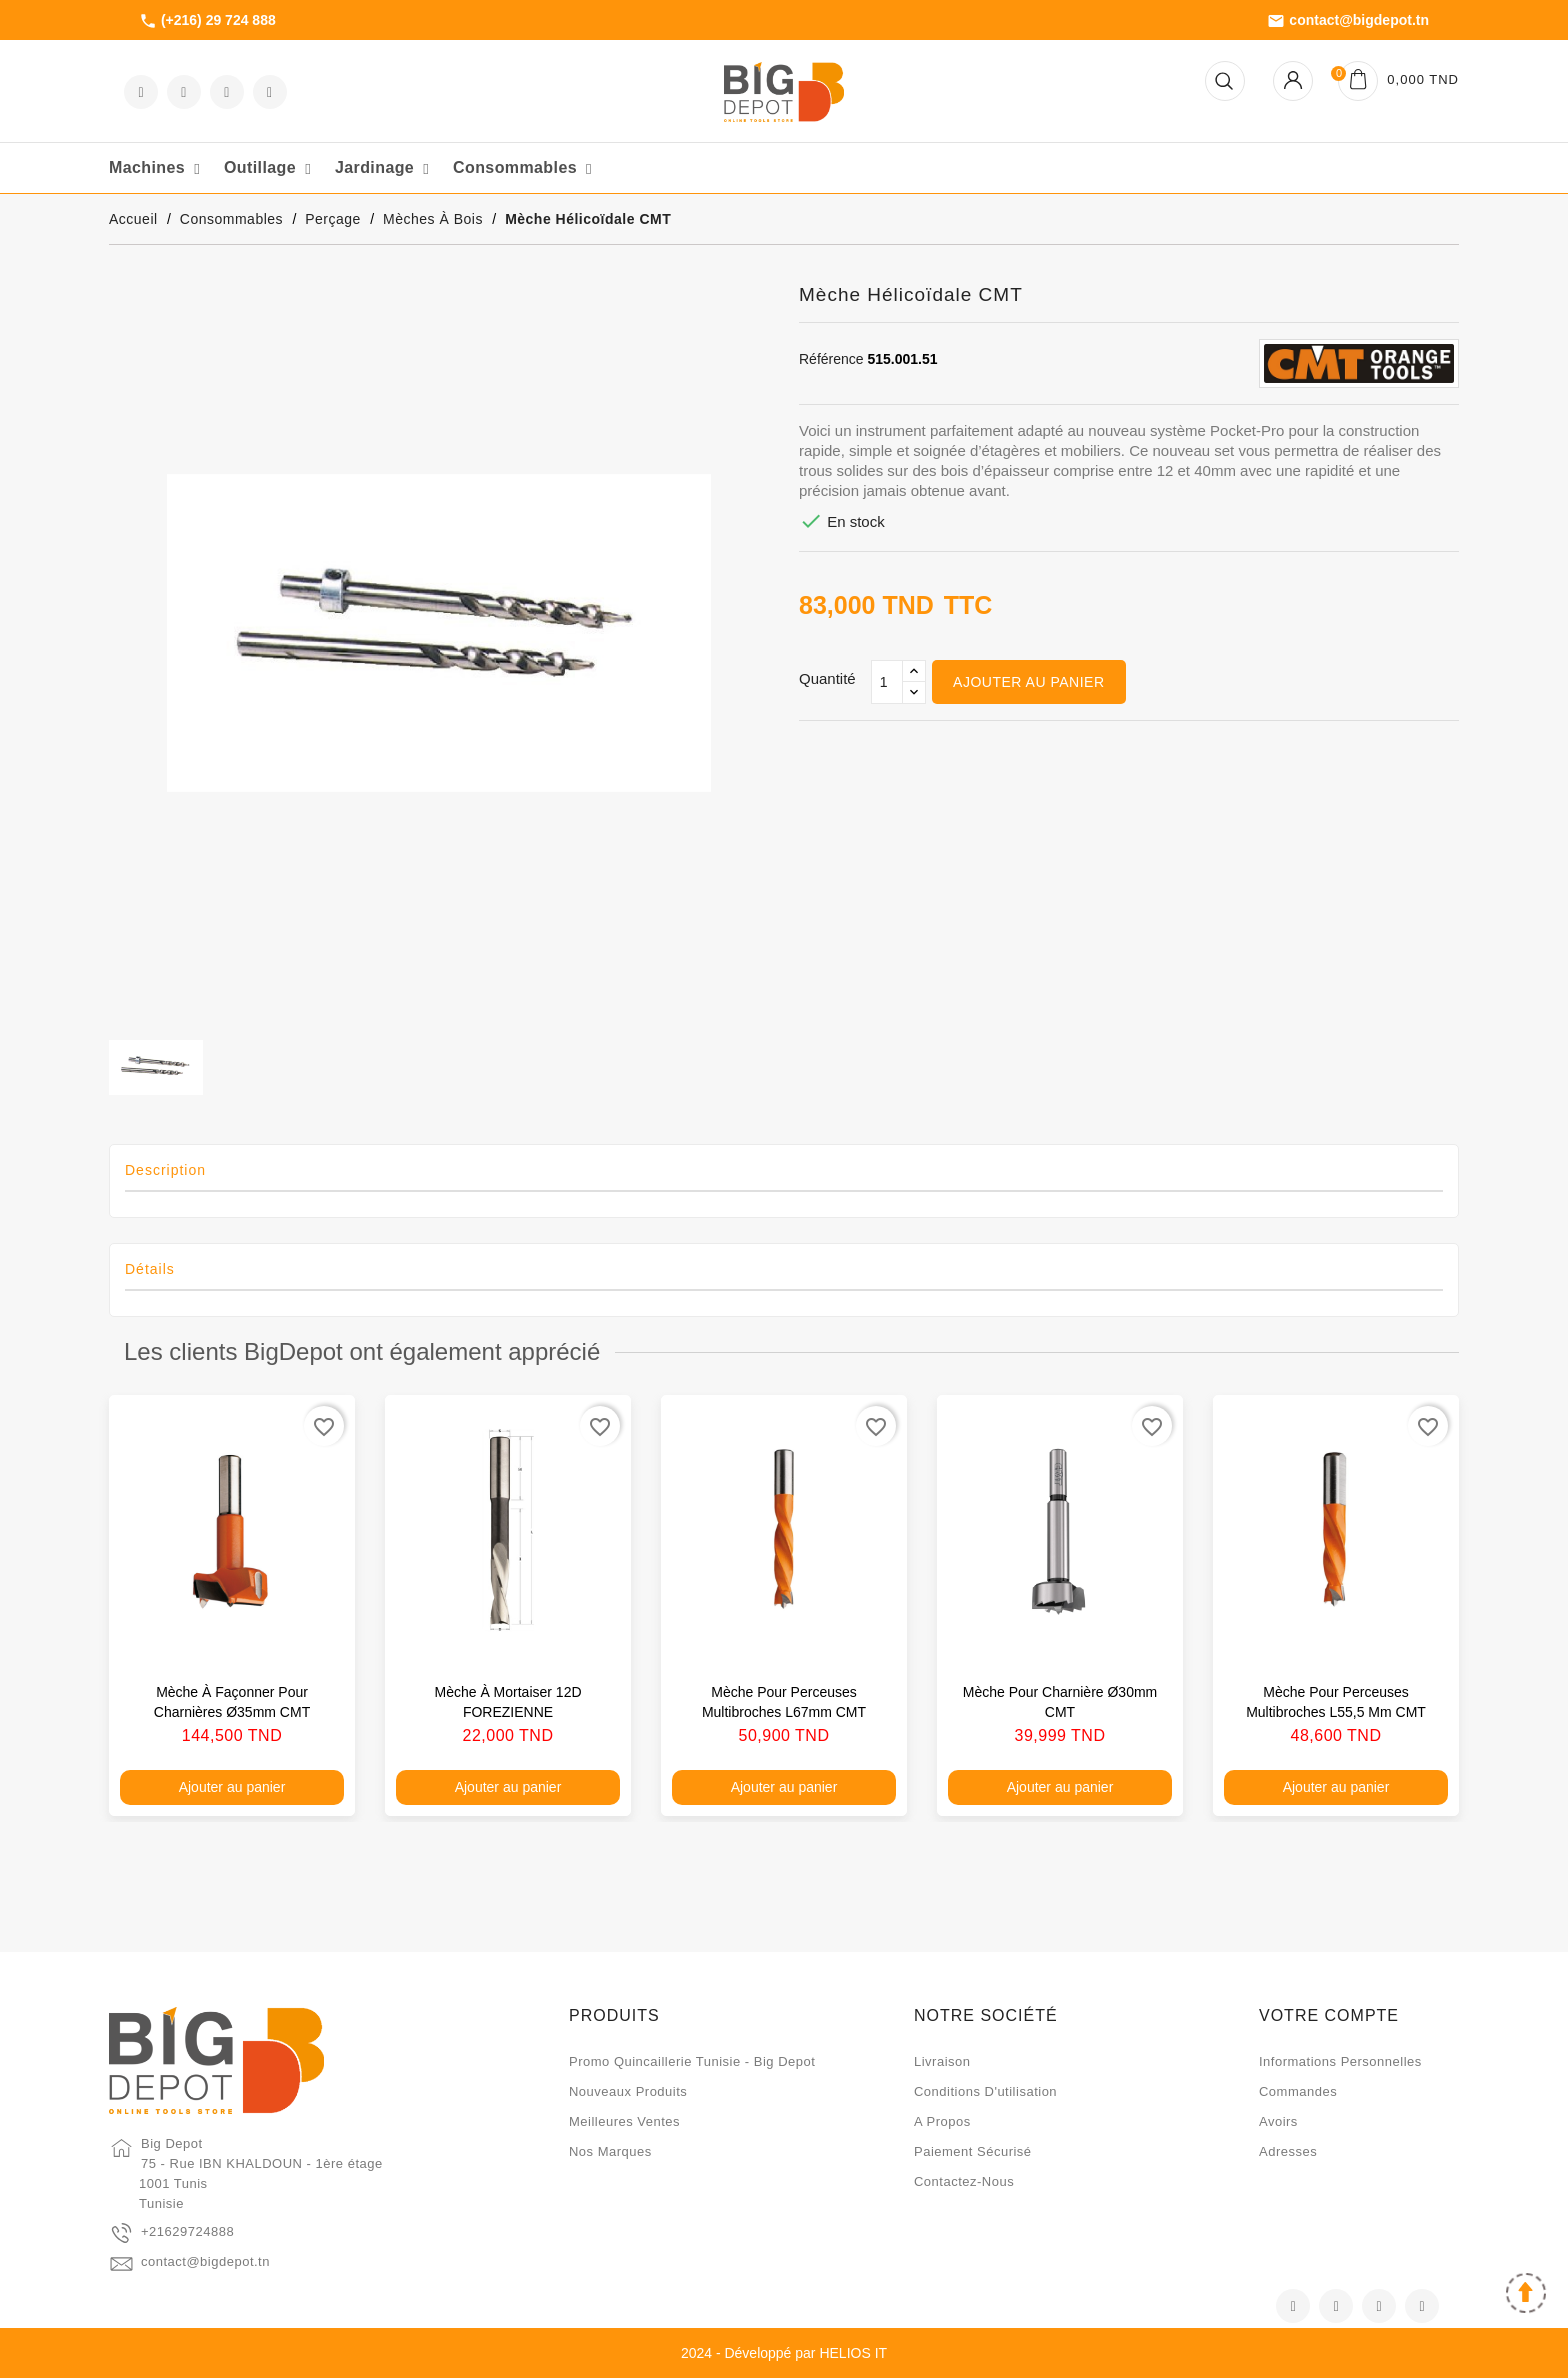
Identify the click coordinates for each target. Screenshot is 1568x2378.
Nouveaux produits (628, 2091)
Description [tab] (165, 1170)
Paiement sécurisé (973, 2151)
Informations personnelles (1340, 2061)
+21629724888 (187, 2231)
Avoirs (1278, 2121)
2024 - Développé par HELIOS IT (784, 2353)
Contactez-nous (964, 2181)
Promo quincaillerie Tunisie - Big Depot (692, 2061)
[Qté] (887, 682)
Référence (831, 359)
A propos (942, 2121)
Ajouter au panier (1028, 682)
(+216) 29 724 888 (207, 21)
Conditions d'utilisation (985, 2091)
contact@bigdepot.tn (1348, 21)
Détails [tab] (150, 1269)
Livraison (942, 2061)
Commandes (1298, 2091)
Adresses (1288, 2151)
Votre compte (1329, 2015)
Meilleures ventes (624, 2121)
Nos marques (610, 2151)
